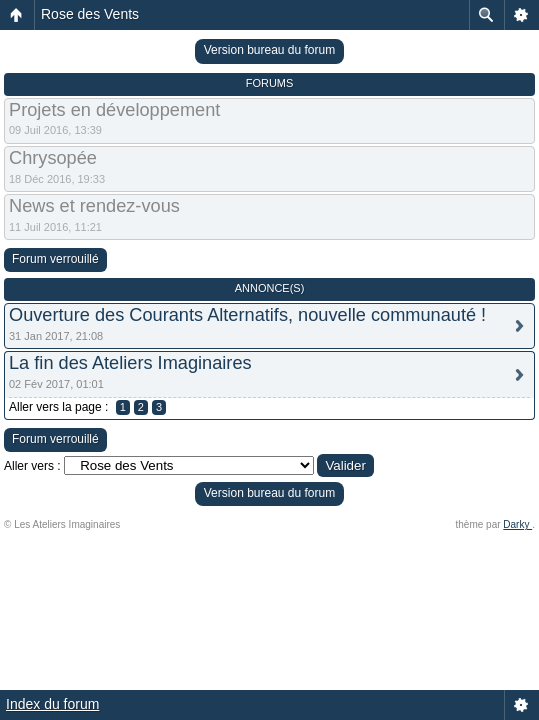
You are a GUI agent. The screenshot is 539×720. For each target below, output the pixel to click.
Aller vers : (32, 466)
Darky (517, 524)
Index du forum (52, 704)
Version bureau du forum (269, 50)
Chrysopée (53, 158)
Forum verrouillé (55, 259)
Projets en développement (114, 110)
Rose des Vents (90, 14)
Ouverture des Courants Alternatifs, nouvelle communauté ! (247, 315)
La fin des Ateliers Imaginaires (130, 363)
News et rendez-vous (94, 206)
